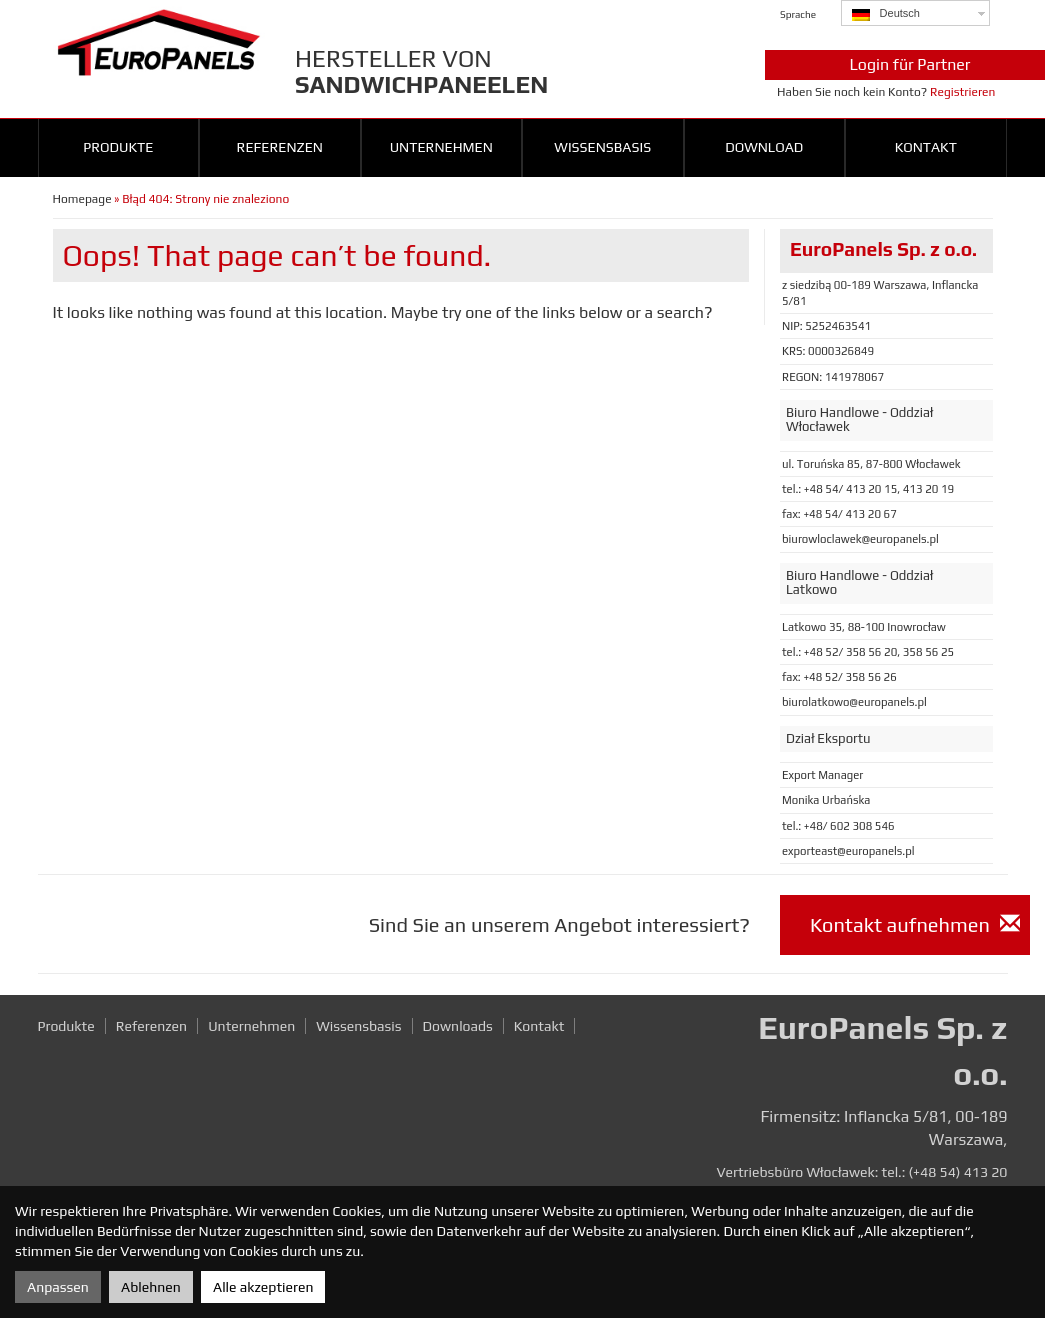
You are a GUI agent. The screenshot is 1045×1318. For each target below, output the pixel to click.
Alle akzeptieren (263, 1287)
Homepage (82, 199)
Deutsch (886, 14)
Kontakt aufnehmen (915, 924)
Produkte (118, 147)
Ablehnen (151, 1287)
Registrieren (963, 92)
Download (764, 147)
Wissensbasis (602, 147)
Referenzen (280, 147)
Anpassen (58, 1287)
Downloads (458, 1026)
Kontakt (926, 147)
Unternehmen (441, 147)
